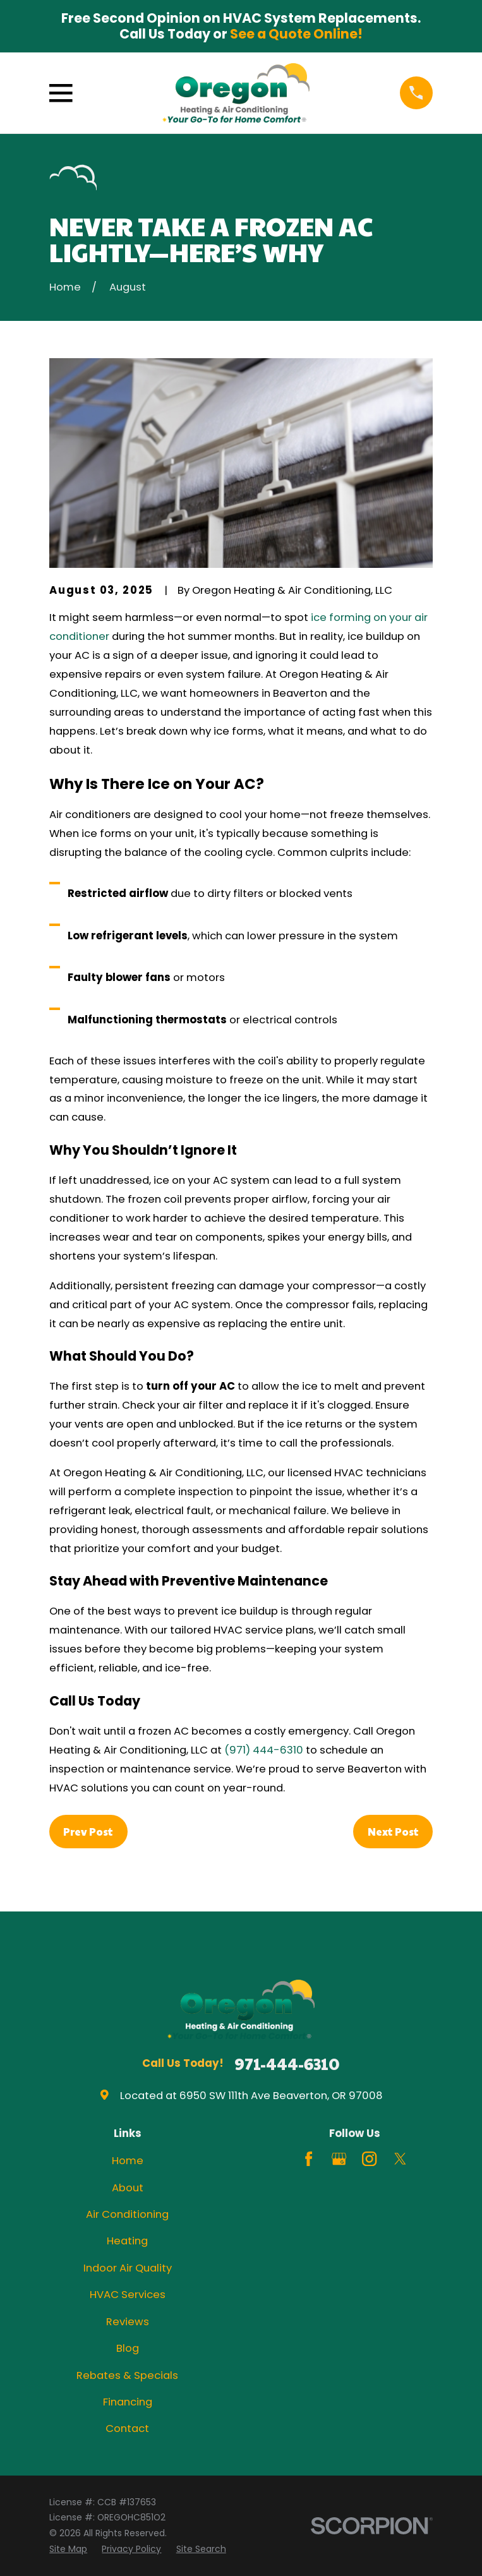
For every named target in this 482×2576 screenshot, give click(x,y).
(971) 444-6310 (263, 1750)
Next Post (393, 1831)
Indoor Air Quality (127, 2268)
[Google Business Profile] (339, 2159)
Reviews (127, 2321)
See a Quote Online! (296, 34)
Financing (127, 2402)
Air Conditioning (127, 2214)
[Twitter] (400, 2159)
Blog (127, 2348)
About (127, 2188)
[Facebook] (308, 2159)
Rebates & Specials (127, 2375)
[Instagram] (369, 2159)
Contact (127, 2428)
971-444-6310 (287, 2064)
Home (127, 2160)
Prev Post (88, 1831)
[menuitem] (68, 2549)
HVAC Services (128, 2294)
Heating (127, 2241)
